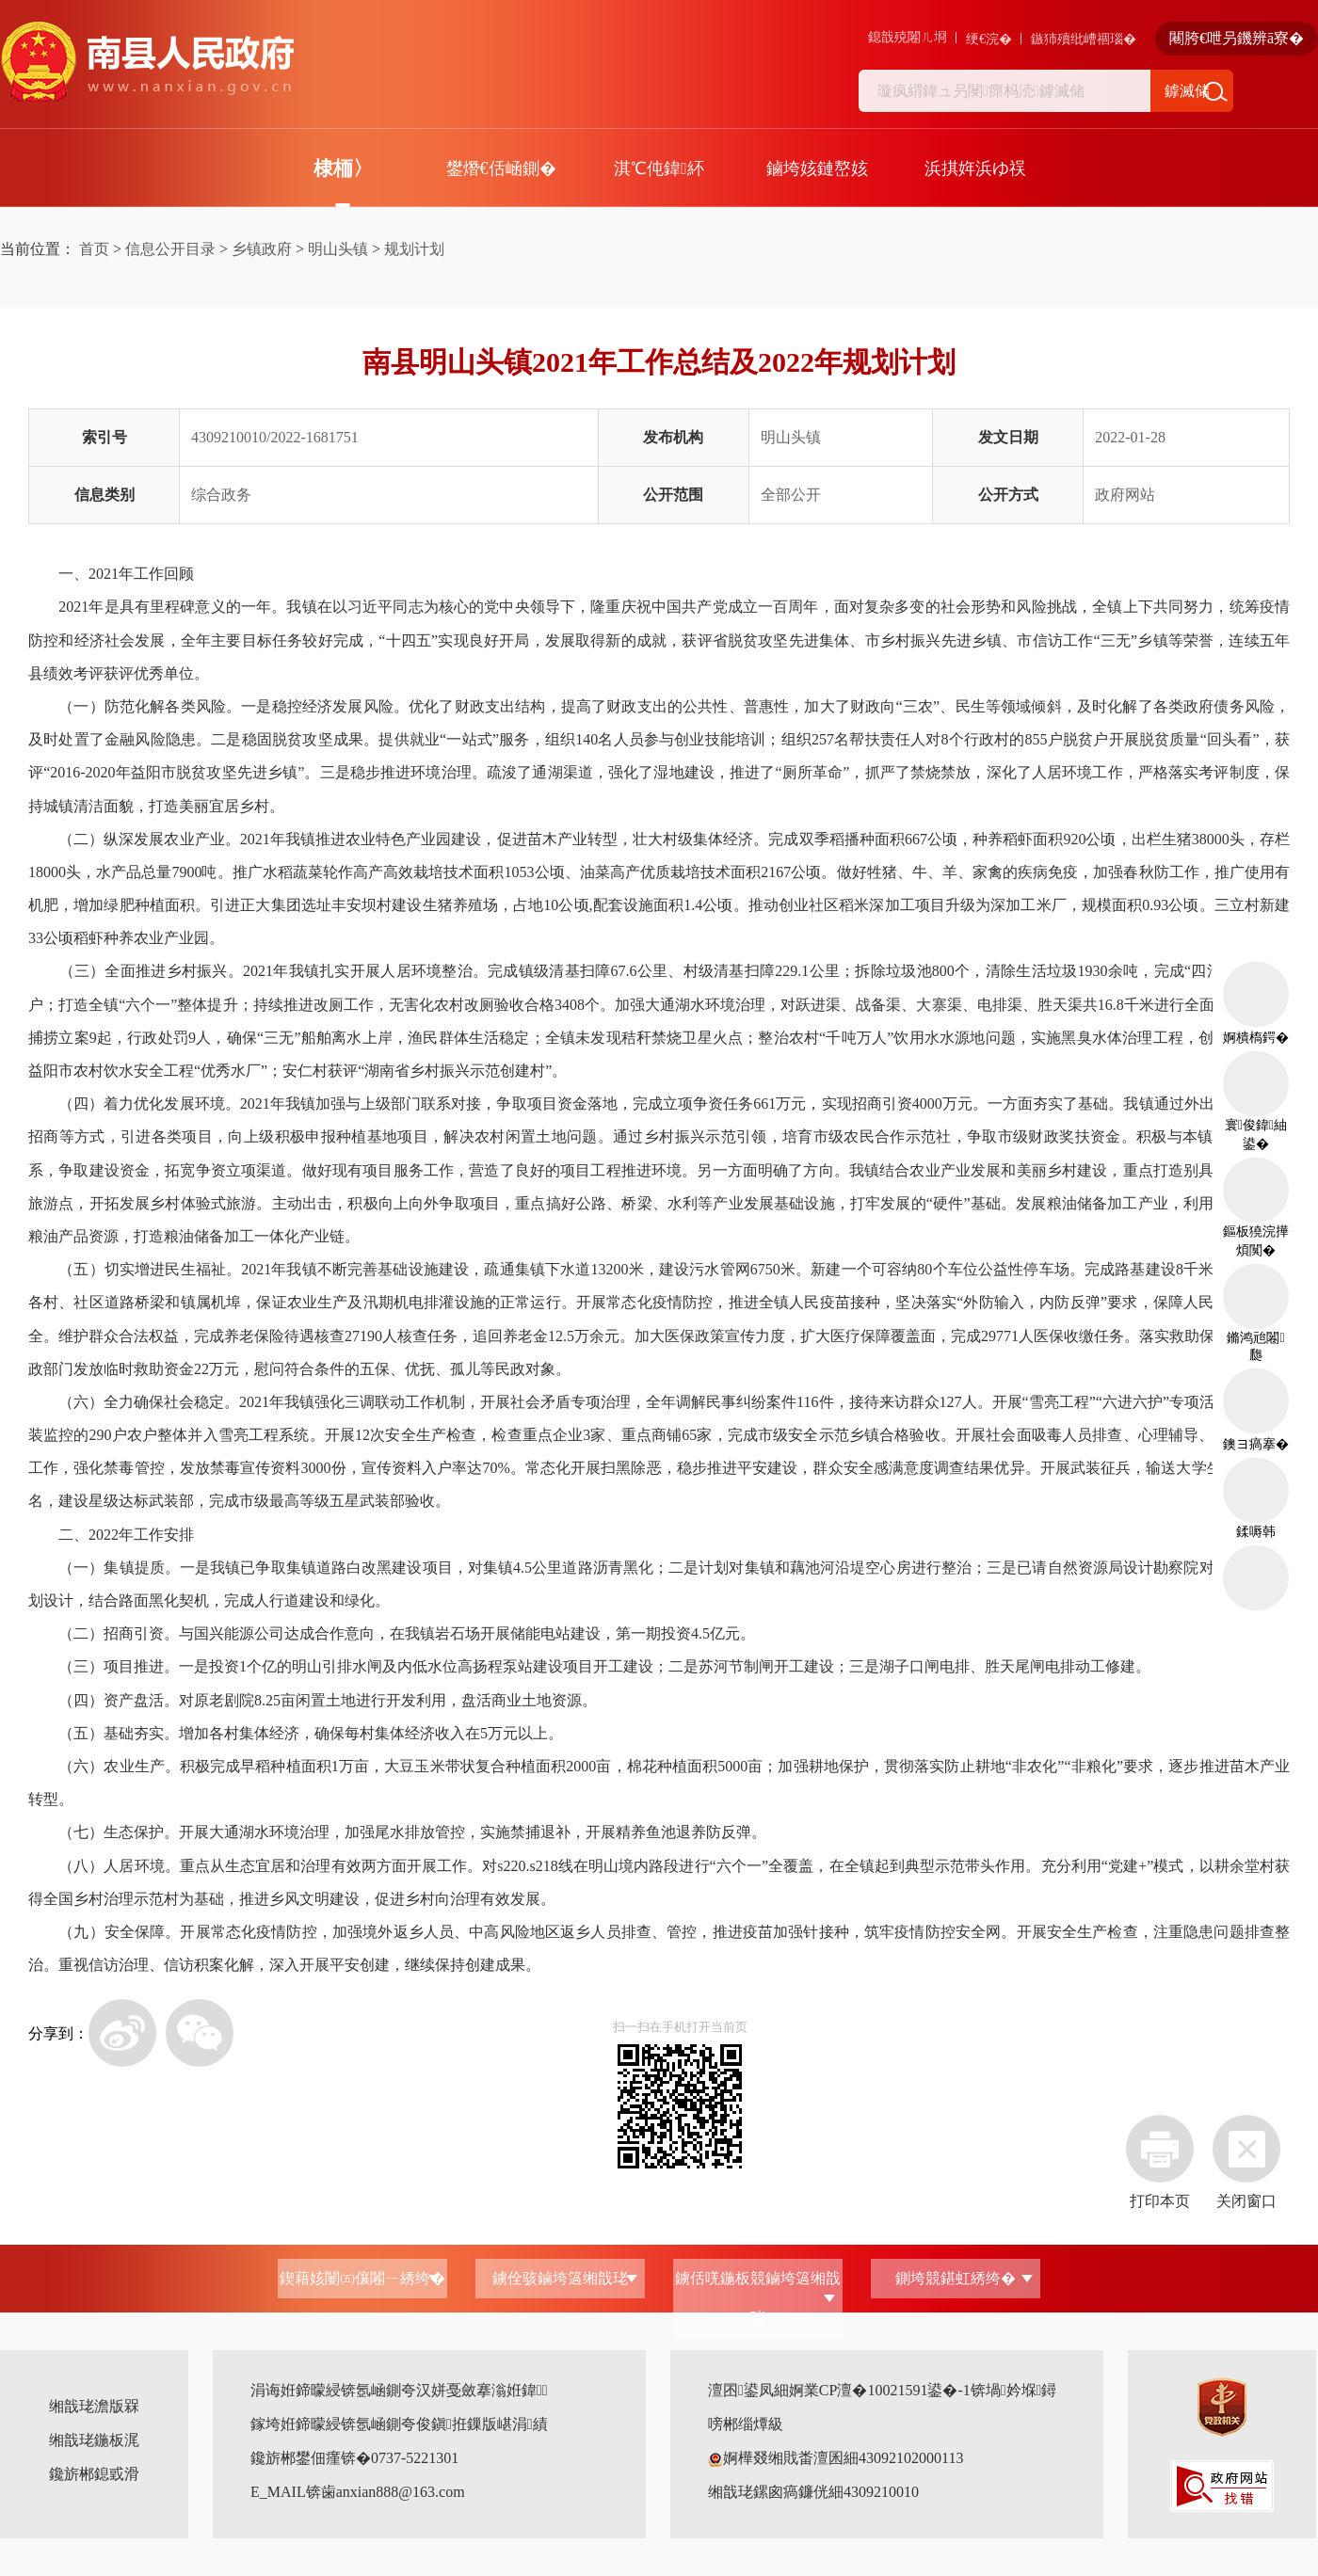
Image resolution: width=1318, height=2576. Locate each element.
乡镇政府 (262, 249)
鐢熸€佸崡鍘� (501, 168)
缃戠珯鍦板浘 (94, 2440)
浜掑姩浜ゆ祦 (975, 168)
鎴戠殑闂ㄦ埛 (907, 37)
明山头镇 (338, 249)
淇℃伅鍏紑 (659, 168)
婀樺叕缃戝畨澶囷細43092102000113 (835, 2458)
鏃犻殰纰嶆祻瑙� (1083, 39)
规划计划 (414, 249)
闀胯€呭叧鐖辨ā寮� (1236, 38)
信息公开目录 (170, 249)
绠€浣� (989, 39)
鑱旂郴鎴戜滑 (94, 2474)
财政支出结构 (500, 706)
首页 (94, 249)
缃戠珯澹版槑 (94, 2406)
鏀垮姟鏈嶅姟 (817, 168)
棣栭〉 (343, 168)
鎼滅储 (1187, 91)
